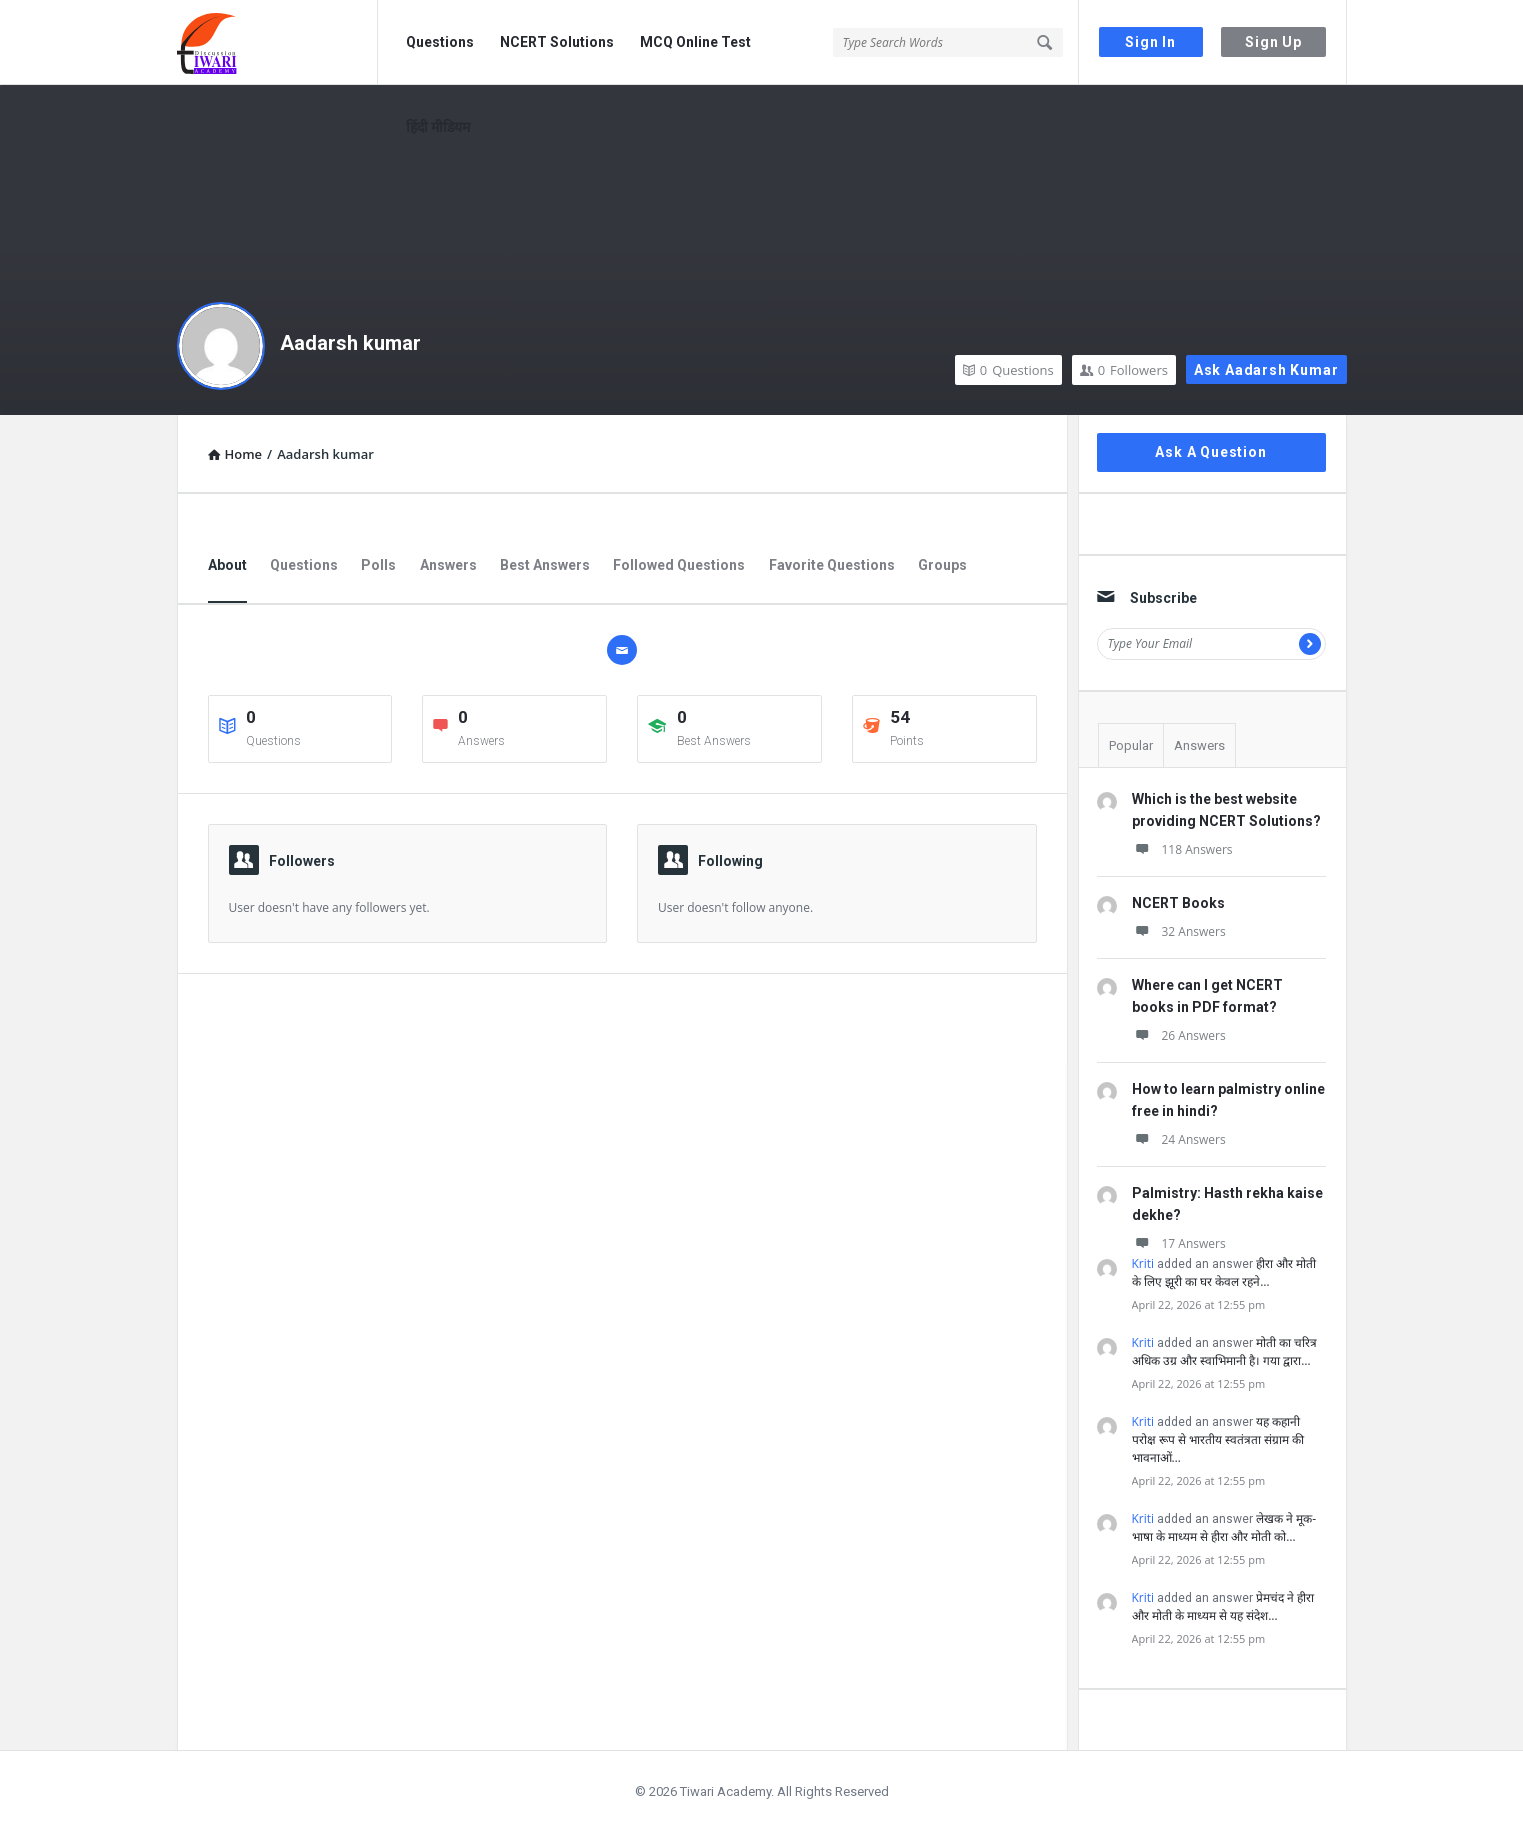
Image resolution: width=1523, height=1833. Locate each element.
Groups (942, 565)
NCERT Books (1178, 903)
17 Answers (1179, 1243)
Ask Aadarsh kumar (1266, 370)
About (227, 565)
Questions (440, 42)
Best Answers (545, 565)
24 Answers (1179, 1139)
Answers (448, 565)
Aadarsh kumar (350, 343)
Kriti (1143, 1263)
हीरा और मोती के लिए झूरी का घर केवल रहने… (1224, 1272)
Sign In (1150, 42)
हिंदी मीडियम (438, 127)
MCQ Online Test (695, 42)
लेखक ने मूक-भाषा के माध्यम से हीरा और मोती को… (1224, 1527)
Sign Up (1273, 42)
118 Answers (1182, 849)
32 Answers (1179, 931)
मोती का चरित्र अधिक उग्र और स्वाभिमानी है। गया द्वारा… (1225, 1351)
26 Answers (1179, 1035)
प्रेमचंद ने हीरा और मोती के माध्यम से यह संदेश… (1223, 1606)
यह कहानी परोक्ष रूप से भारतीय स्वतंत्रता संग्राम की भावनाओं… (1218, 1439)
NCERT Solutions (557, 42)
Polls (378, 565)
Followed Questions (679, 565)
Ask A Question (1210, 452)
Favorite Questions (832, 565)
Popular (1131, 745)
